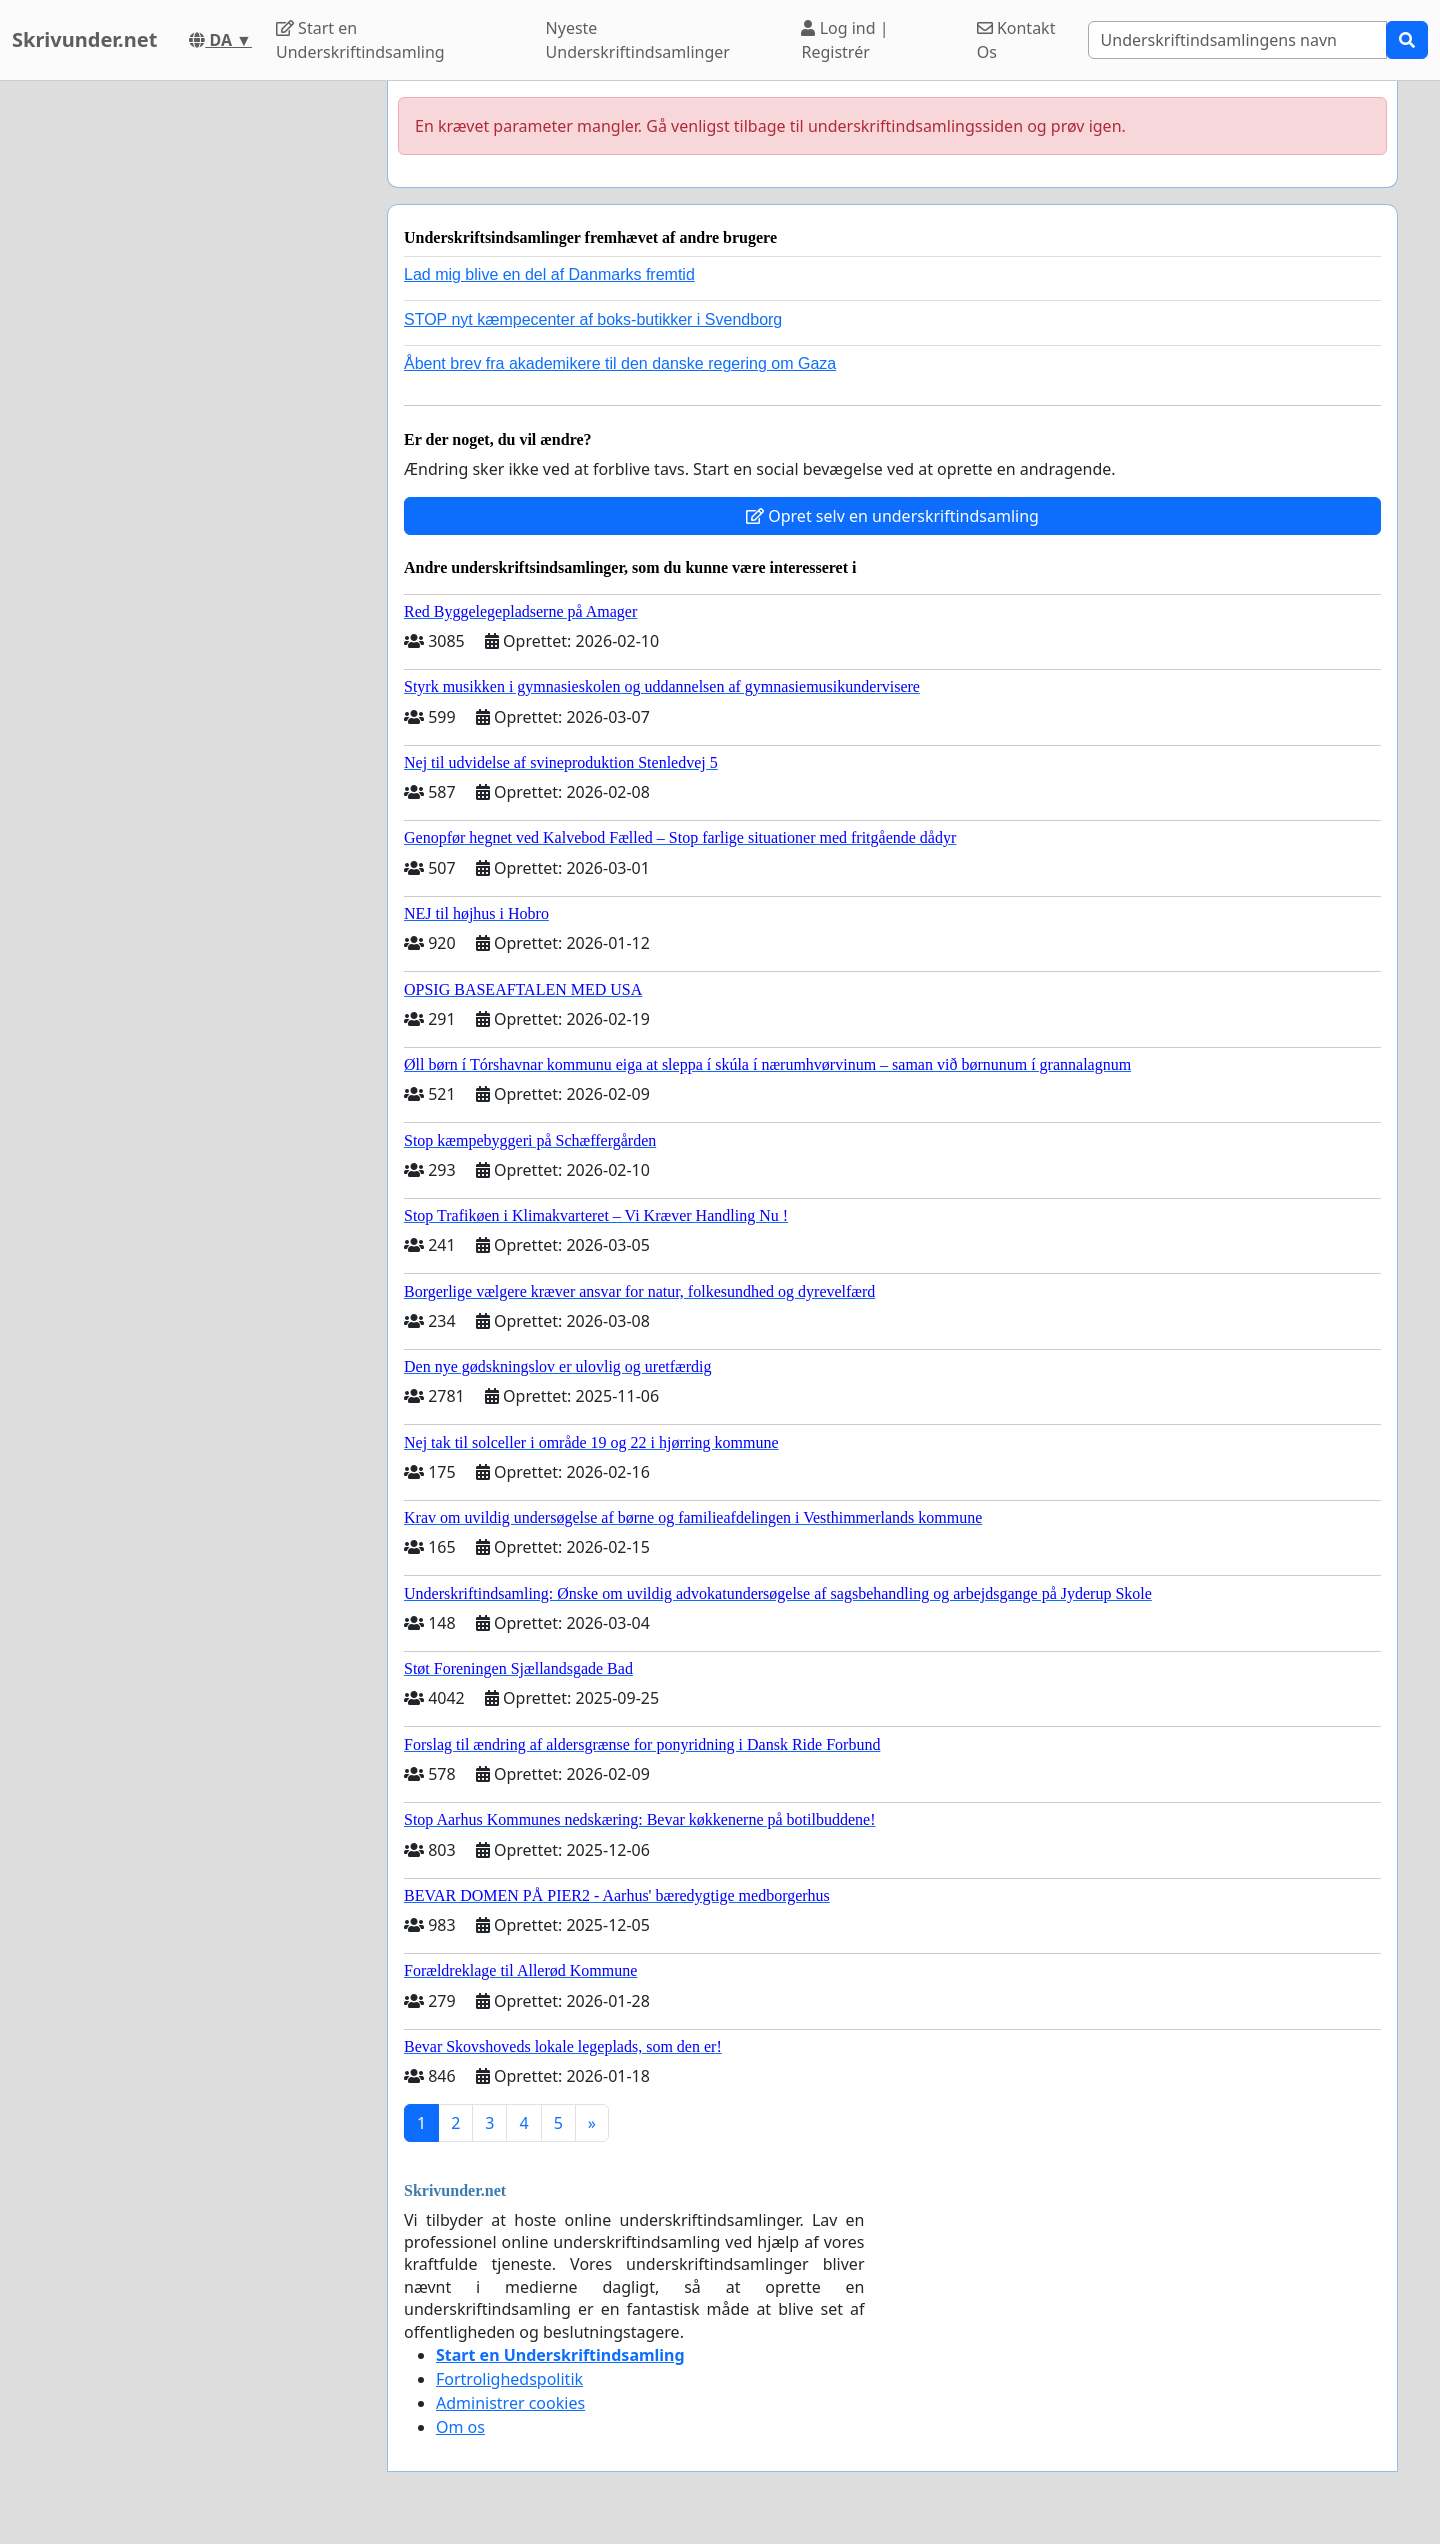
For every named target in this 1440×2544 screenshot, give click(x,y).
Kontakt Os (1016, 40)
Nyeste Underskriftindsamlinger (638, 40)
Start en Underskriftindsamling (360, 40)
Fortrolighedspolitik (509, 2379)
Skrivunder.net (84, 39)
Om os (460, 2427)
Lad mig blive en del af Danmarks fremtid (549, 274)
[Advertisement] (192, 381)
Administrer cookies (510, 2403)
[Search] (1237, 40)
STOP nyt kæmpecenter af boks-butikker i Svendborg (593, 319)
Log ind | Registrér (844, 40)
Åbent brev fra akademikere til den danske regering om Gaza (620, 363)
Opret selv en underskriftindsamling (892, 516)
